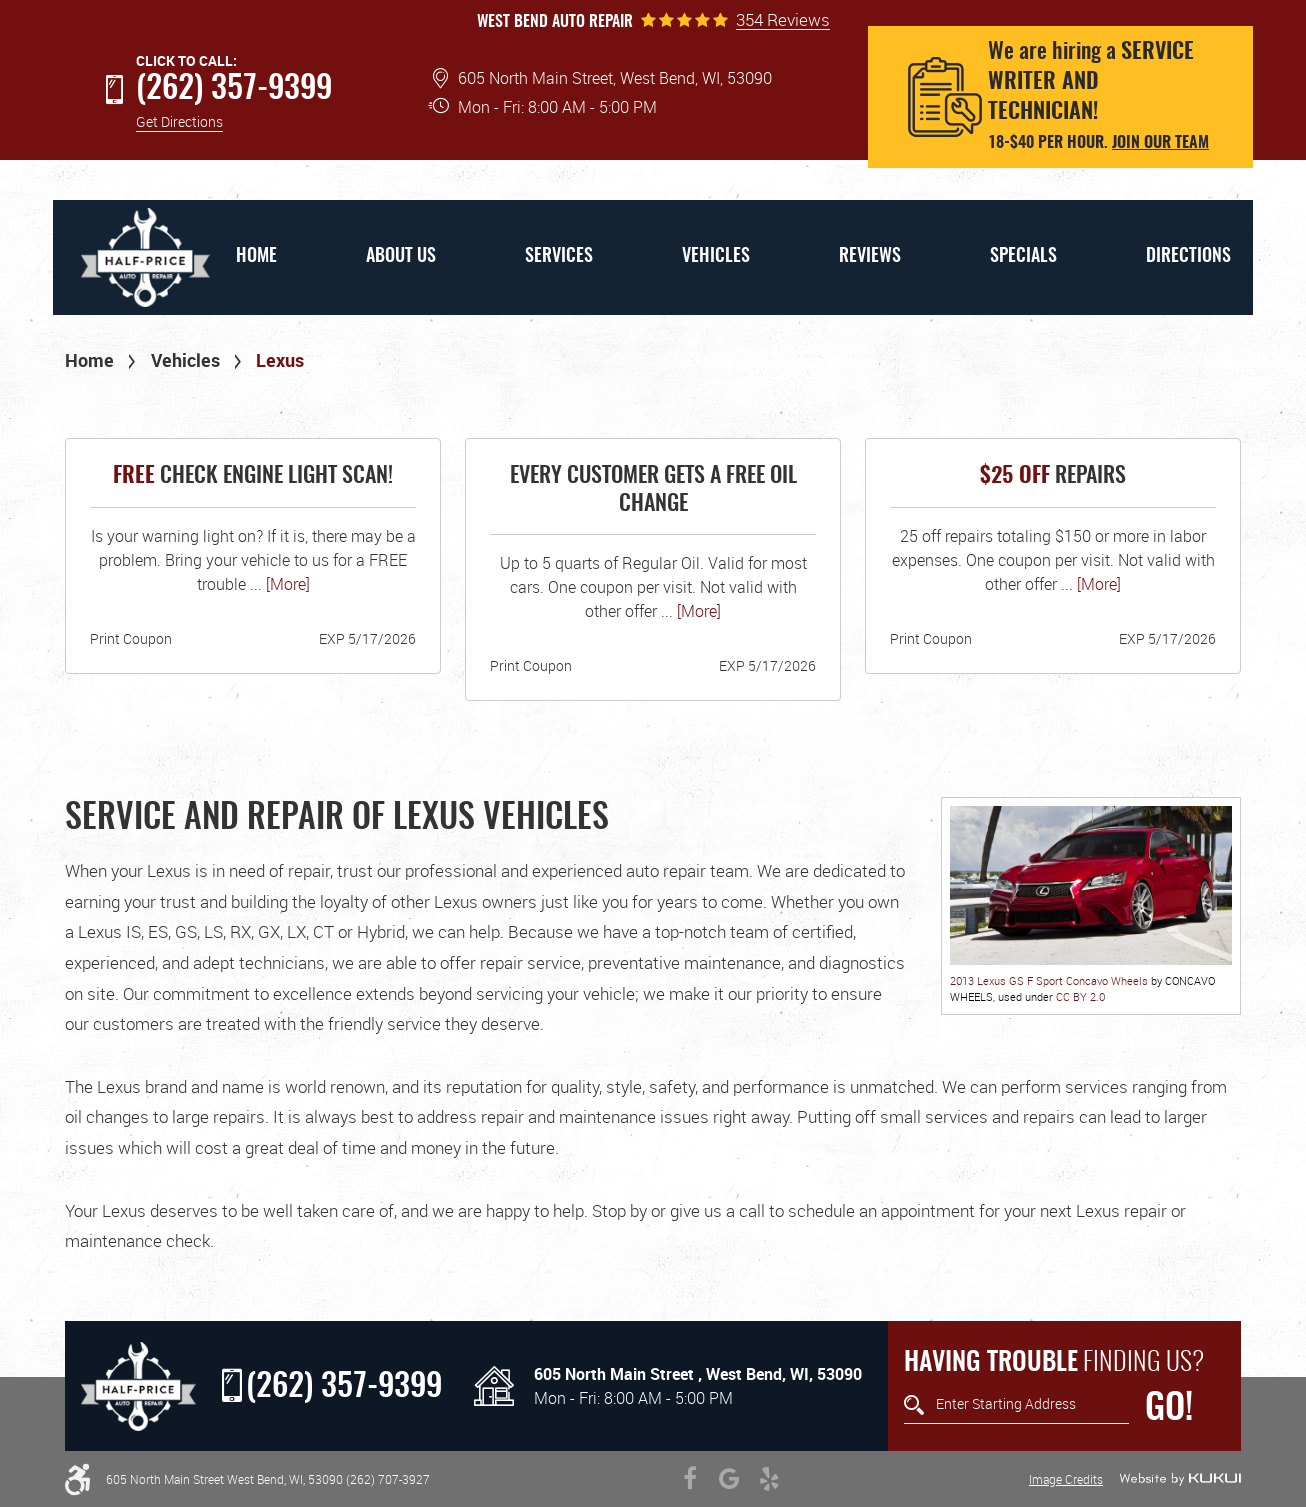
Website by (1180, 1479)
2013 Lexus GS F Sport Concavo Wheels (1049, 980)
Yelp (770, 1479)
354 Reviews (783, 20)
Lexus (280, 360)
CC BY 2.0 (1080, 996)
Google (730, 1479)
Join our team (1160, 143)
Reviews (870, 257)
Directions (1188, 257)
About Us (401, 257)
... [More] (278, 584)
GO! (1169, 1409)
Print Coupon (131, 638)
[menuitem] (256, 257)
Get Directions (179, 121)
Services (559, 257)
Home (256, 257)
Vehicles (716, 257)
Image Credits (1066, 1479)
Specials (1023, 257)
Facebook (690, 1479)
